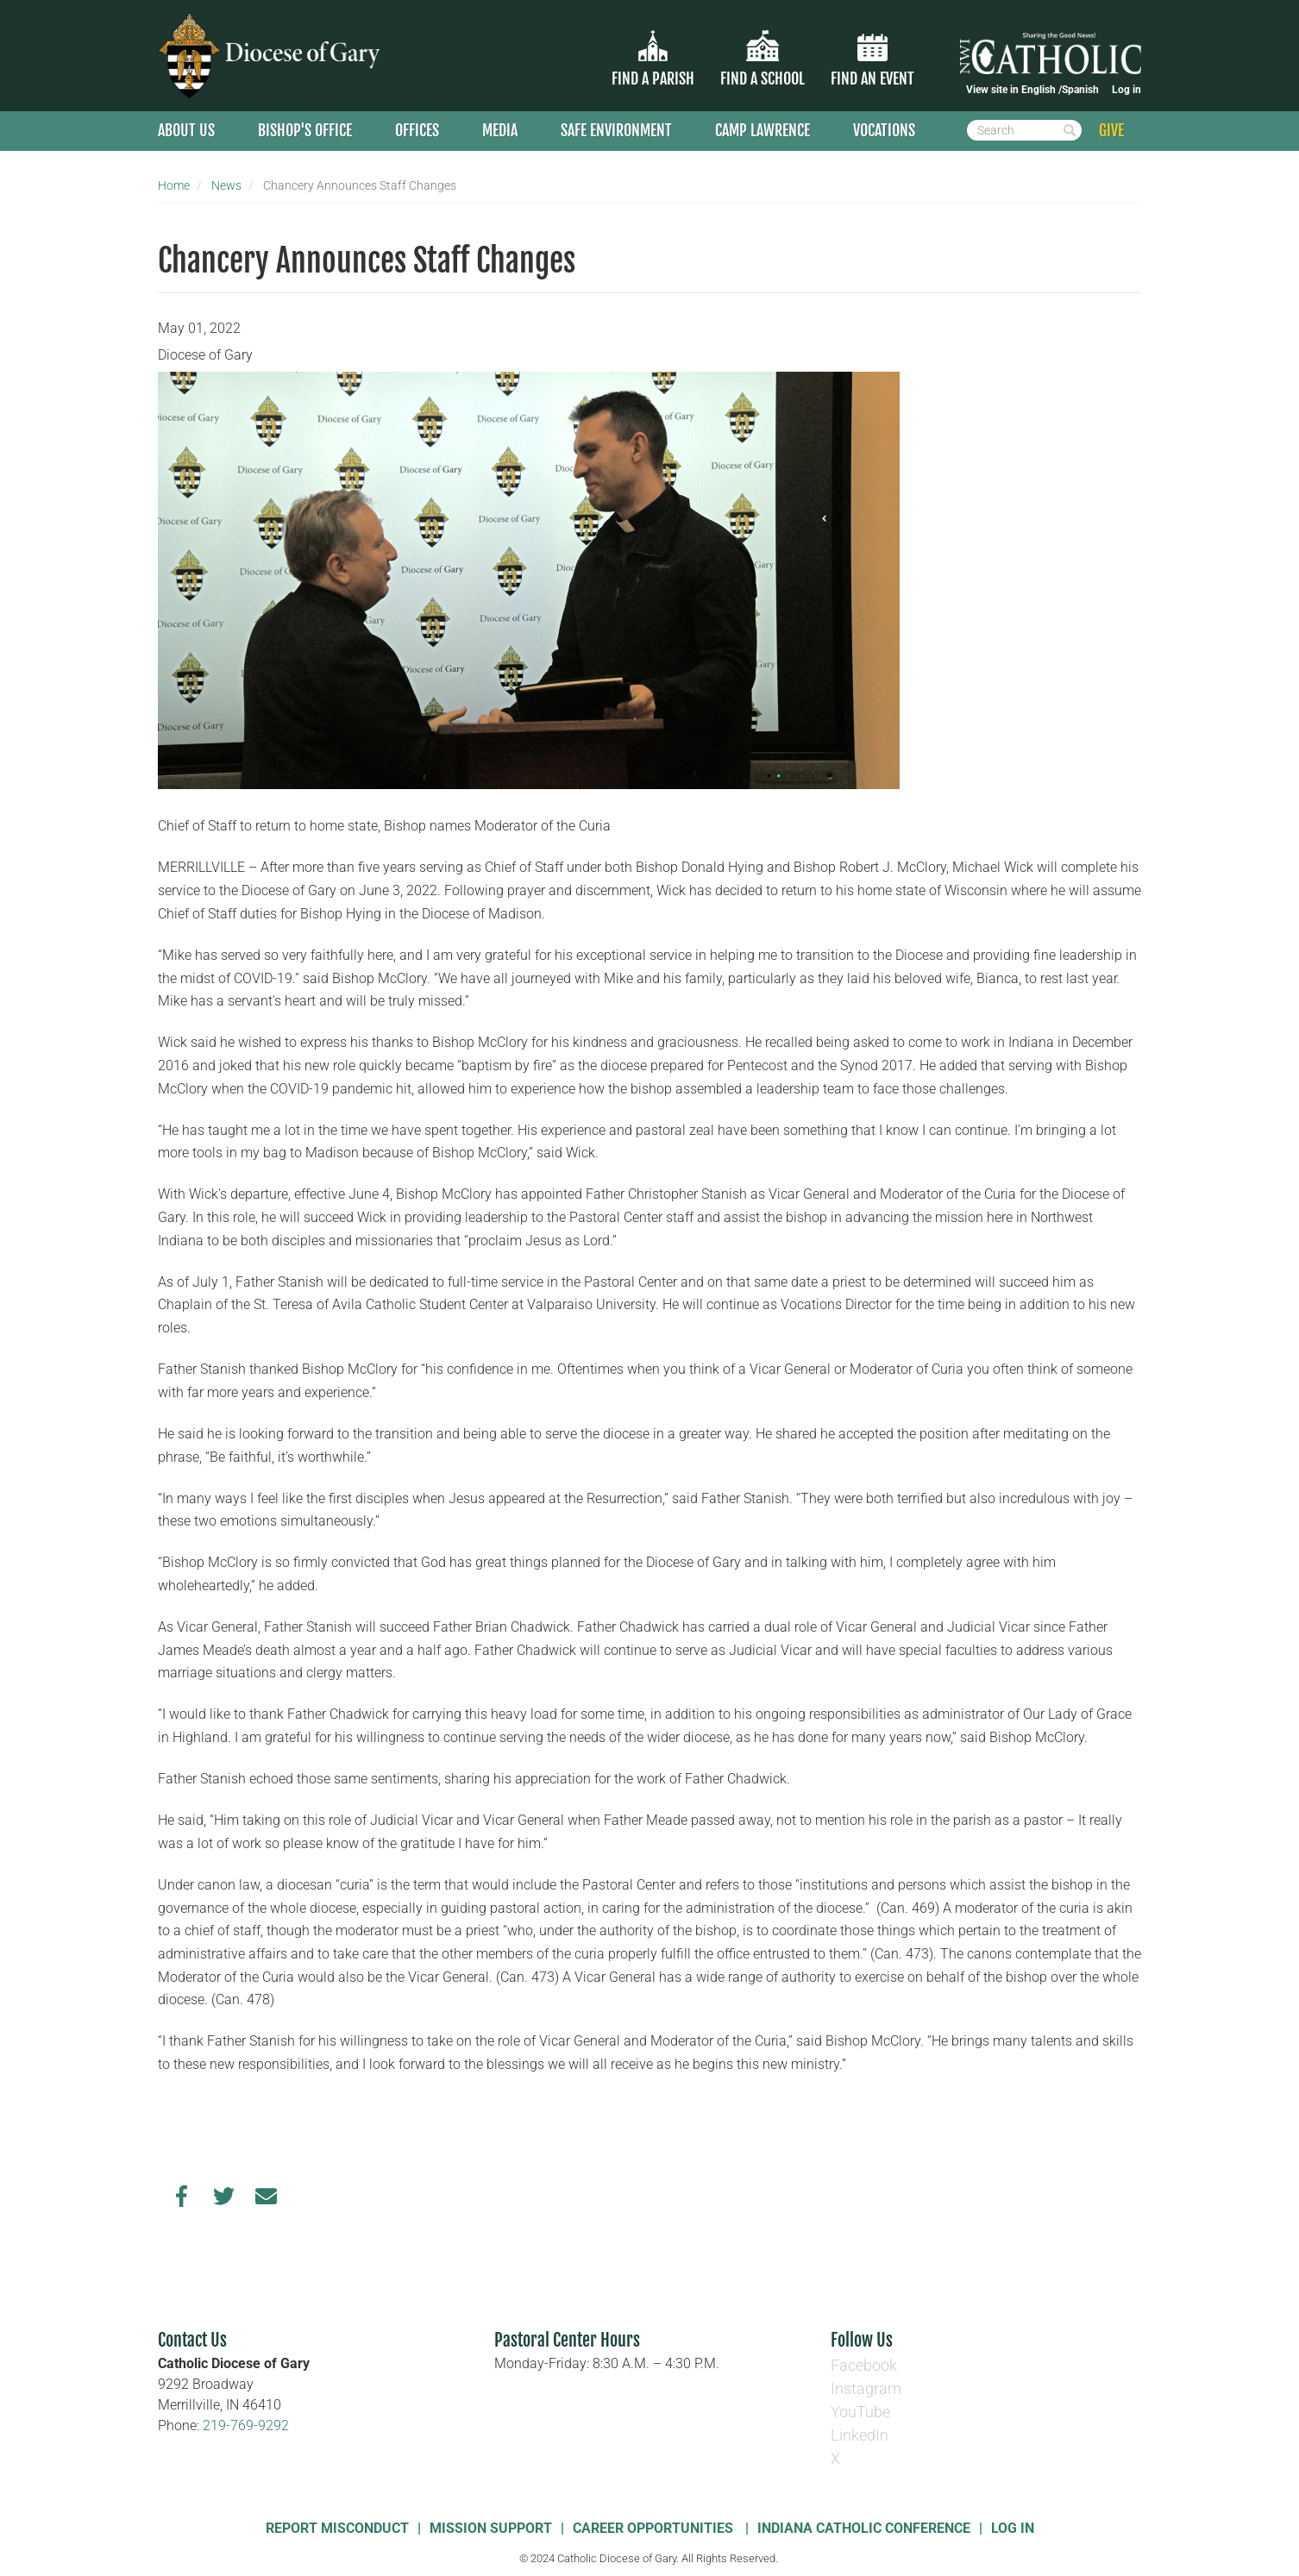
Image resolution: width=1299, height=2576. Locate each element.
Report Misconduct (337, 2528)
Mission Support (491, 2528)
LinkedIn (859, 2435)
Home (174, 185)
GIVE (1111, 130)
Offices (417, 130)
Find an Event (872, 78)
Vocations (884, 130)
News (226, 185)
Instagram (866, 2388)
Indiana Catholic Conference (863, 2528)
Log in (1126, 90)
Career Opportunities (655, 2528)
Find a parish (653, 78)
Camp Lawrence (762, 130)
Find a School (762, 78)
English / (1041, 90)
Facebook (864, 2365)
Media (500, 130)
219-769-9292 (246, 2425)
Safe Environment (616, 130)
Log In (1012, 2528)
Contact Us (192, 2340)
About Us (186, 130)
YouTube (860, 2412)
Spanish (1080, 90)
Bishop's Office (305, 130)
